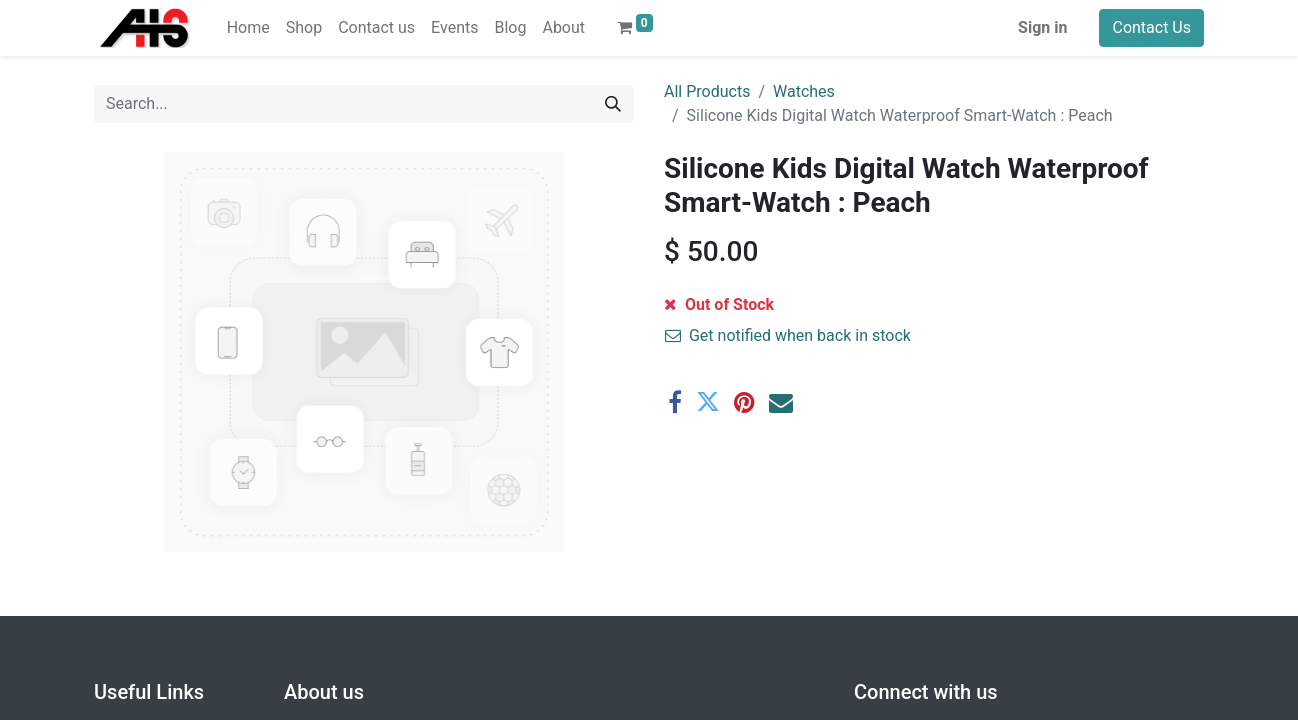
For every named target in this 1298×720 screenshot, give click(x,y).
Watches (804, 91)
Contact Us (1151, 27)
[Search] (613, 104)
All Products (707, 91)
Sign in (1042, 27)
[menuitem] (248, 28)
